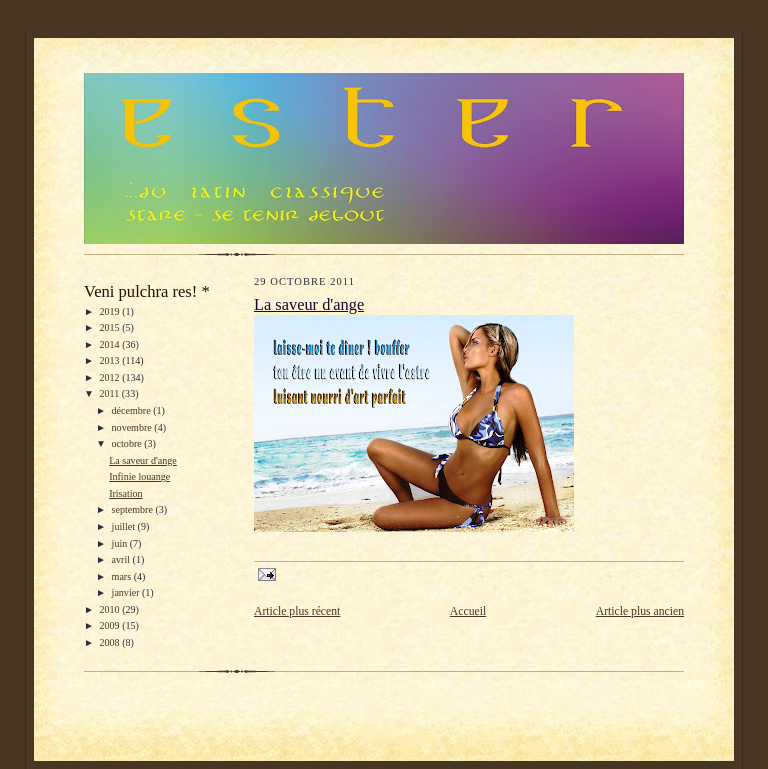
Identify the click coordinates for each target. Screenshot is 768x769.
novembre (133, 427)
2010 (111, 609)
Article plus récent (297, 611)
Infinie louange (139, 476)
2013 (111, 360)
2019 (111, 311)
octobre (128, 443)
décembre (133, 410)
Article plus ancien (640, 611)
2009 (111, 625)
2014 (111, 344)
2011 (111, 393)
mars (123, 576)
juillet (125, 526)
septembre (134, 509)
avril (122, 559)
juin (121, 543)
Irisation (125, 493)
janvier (127, 592)
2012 (111, 377)
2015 (111, 327)
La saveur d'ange (143, 460)
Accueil (468, 611)
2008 (111, 642)
